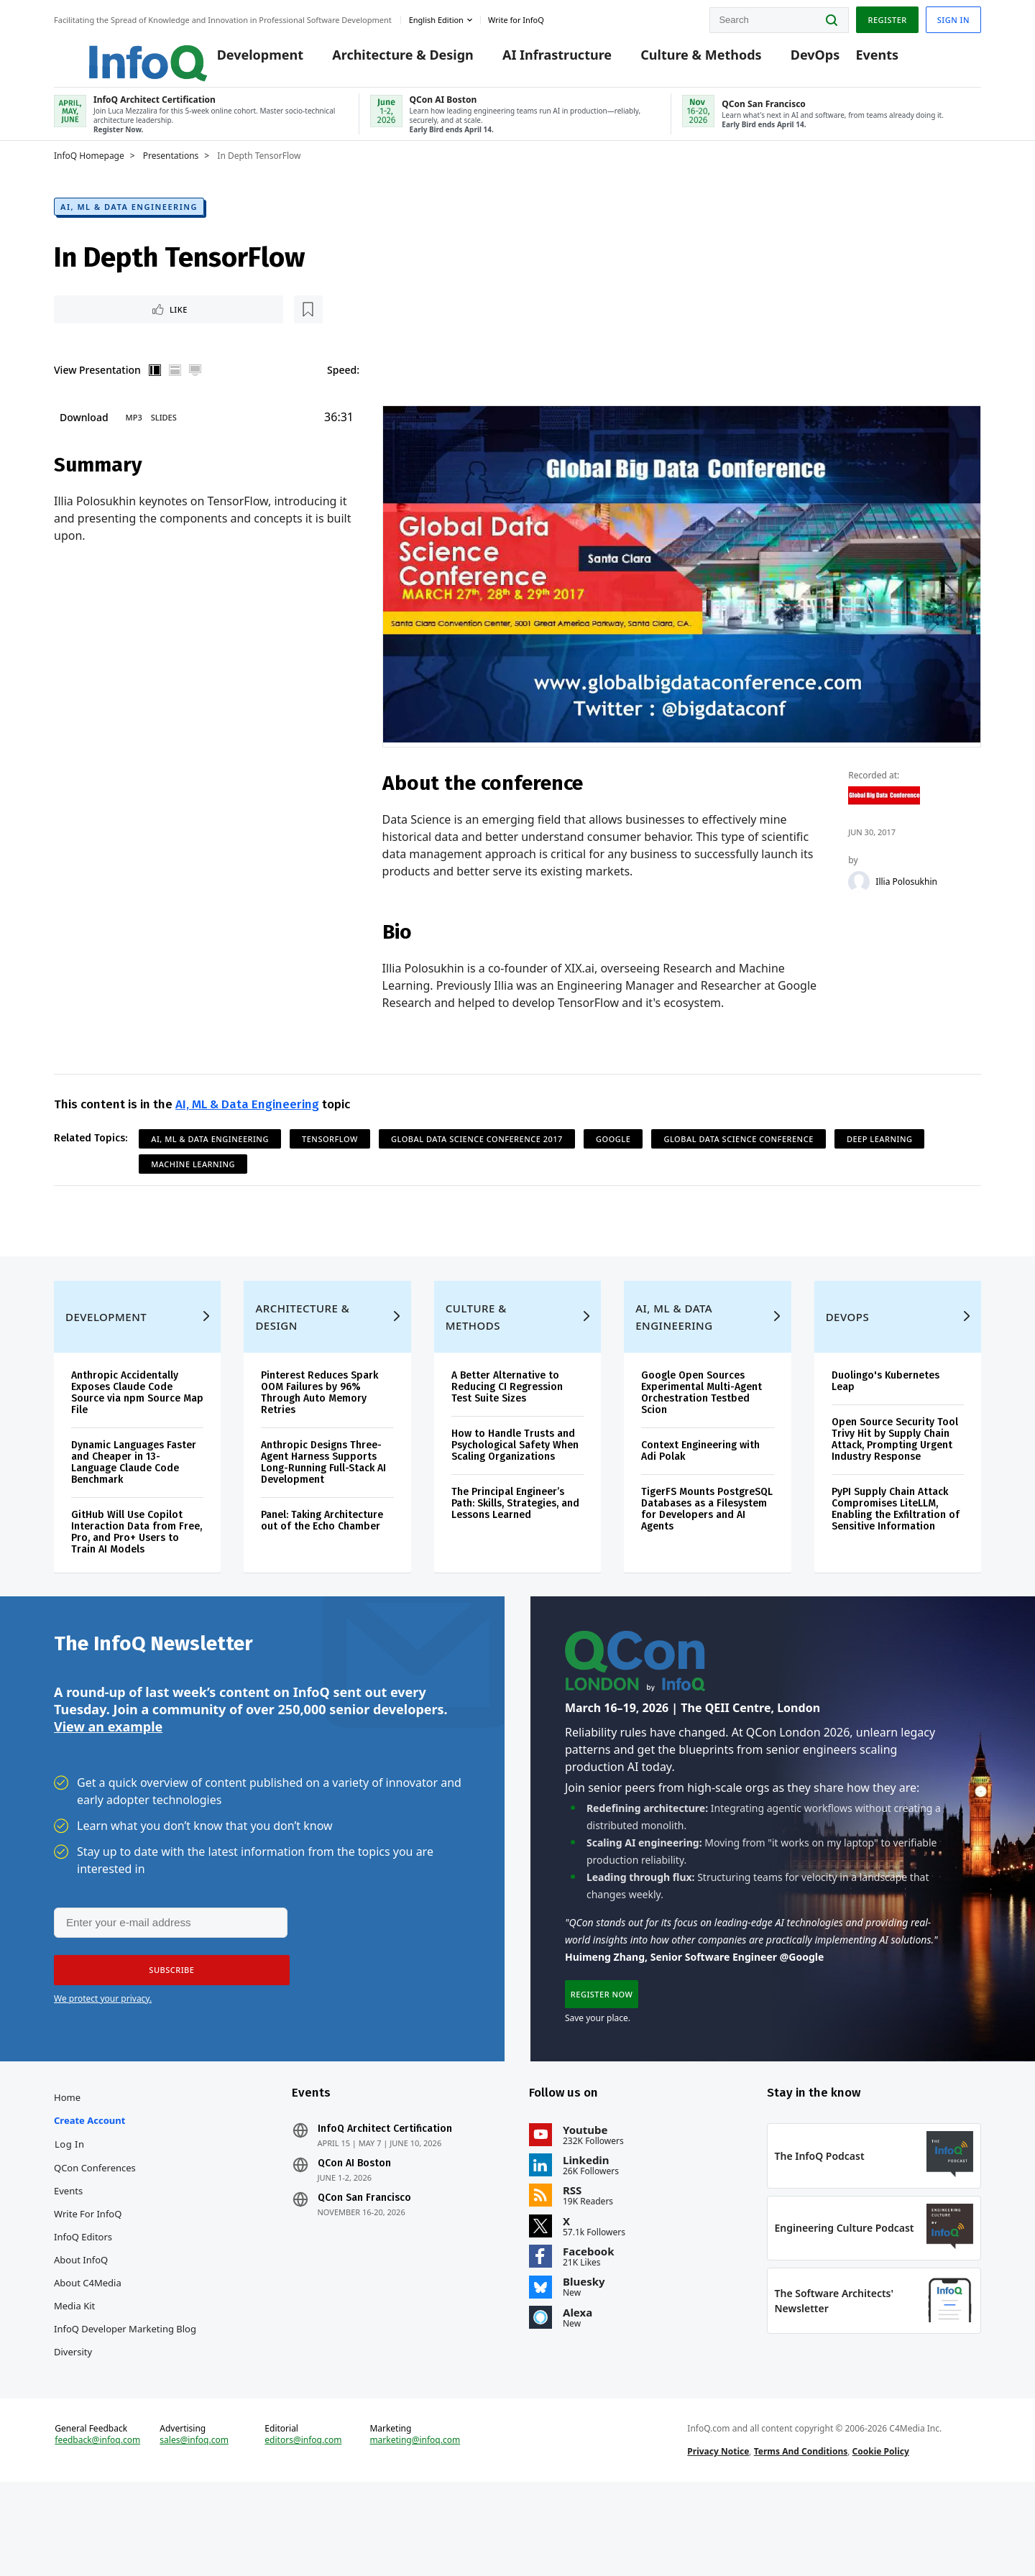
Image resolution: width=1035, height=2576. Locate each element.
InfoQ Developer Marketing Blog (125, 2392)
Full (195, 388)
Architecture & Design (381, 59)
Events (855, 59)
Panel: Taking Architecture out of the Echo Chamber (322, 1561)
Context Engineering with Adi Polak (700, 1491)
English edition (436, 17)
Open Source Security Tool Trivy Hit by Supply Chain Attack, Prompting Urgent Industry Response (895, 1479)
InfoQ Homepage (89, 170)
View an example (108, 1778)
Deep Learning (880, 1159)
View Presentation (97, 388)
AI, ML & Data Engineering (129, 221)
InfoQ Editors (83, 2300)
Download (84, 436)
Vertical (155, 388)
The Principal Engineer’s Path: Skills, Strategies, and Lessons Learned (515, 1543)
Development (239, 59)
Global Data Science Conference (738, 1159)
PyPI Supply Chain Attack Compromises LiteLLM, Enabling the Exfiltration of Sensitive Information (896, 1549)
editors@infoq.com (302, 2524)
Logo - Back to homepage (113, 52)
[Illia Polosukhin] (859, 900)
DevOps (794, 59)
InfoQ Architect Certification (385, 2192)
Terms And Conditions (801, 2535)
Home (67, 2160)
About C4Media (87, 2346)
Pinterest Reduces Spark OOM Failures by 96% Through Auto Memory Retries (319, 1432)
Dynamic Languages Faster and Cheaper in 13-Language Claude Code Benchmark (133, 1502)
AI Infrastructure (535, 59)
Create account (89, 2183)
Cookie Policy (880, 2535)
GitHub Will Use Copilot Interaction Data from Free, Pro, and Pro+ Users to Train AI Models (136, 1572)
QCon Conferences (95, 2231)
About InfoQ (81, 2323)
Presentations (171, 170)
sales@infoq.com (194, 2524)
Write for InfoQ (87, 2277)
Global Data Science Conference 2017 (477, 1159)
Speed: (343, 388)
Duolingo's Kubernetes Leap (885, 1421)
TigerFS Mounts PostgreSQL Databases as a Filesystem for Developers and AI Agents (707, 1549)
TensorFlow (330, 1159)
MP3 (134, 436)
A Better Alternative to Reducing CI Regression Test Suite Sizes (507, 1427)
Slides (164, 436)
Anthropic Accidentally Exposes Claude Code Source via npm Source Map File (137, 1432)
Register (887, 17)
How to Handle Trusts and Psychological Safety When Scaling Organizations (515, 1485)
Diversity (73, 2415)
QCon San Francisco (364, 2261)
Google (613, 1159)
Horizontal (175, 388)
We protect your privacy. (103, 2052)
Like (92, 326)
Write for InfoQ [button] (516, 17)
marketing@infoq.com (414, 2524)
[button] (167, 2023)
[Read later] (139, 326)
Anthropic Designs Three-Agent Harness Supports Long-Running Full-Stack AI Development (323, 1502)
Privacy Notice (718, 2535)
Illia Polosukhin (907, 901)
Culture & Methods (679, 59)
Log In (70, 2207)
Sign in (953, 17)
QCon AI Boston (354, 2226)
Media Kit (74, 2369)
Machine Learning (193, 1184)
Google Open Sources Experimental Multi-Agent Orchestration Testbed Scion (701, 1432)
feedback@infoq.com (97, 2524)
